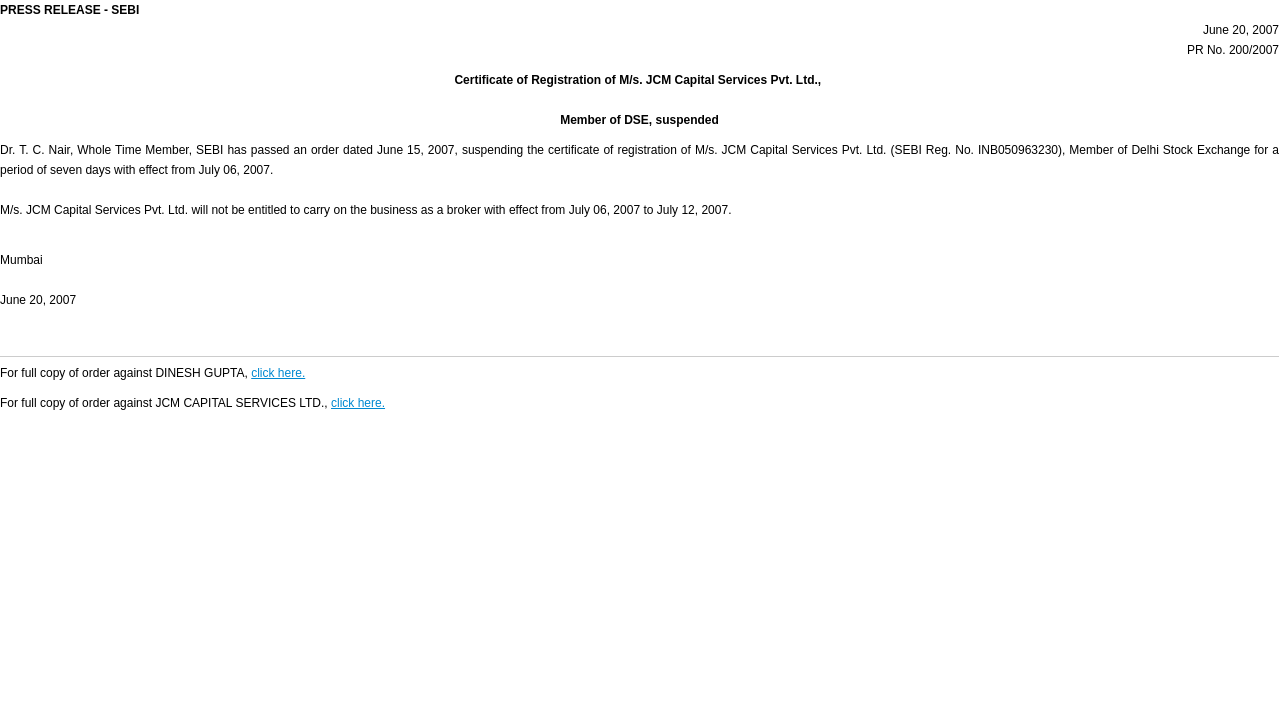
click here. (278, 373)
